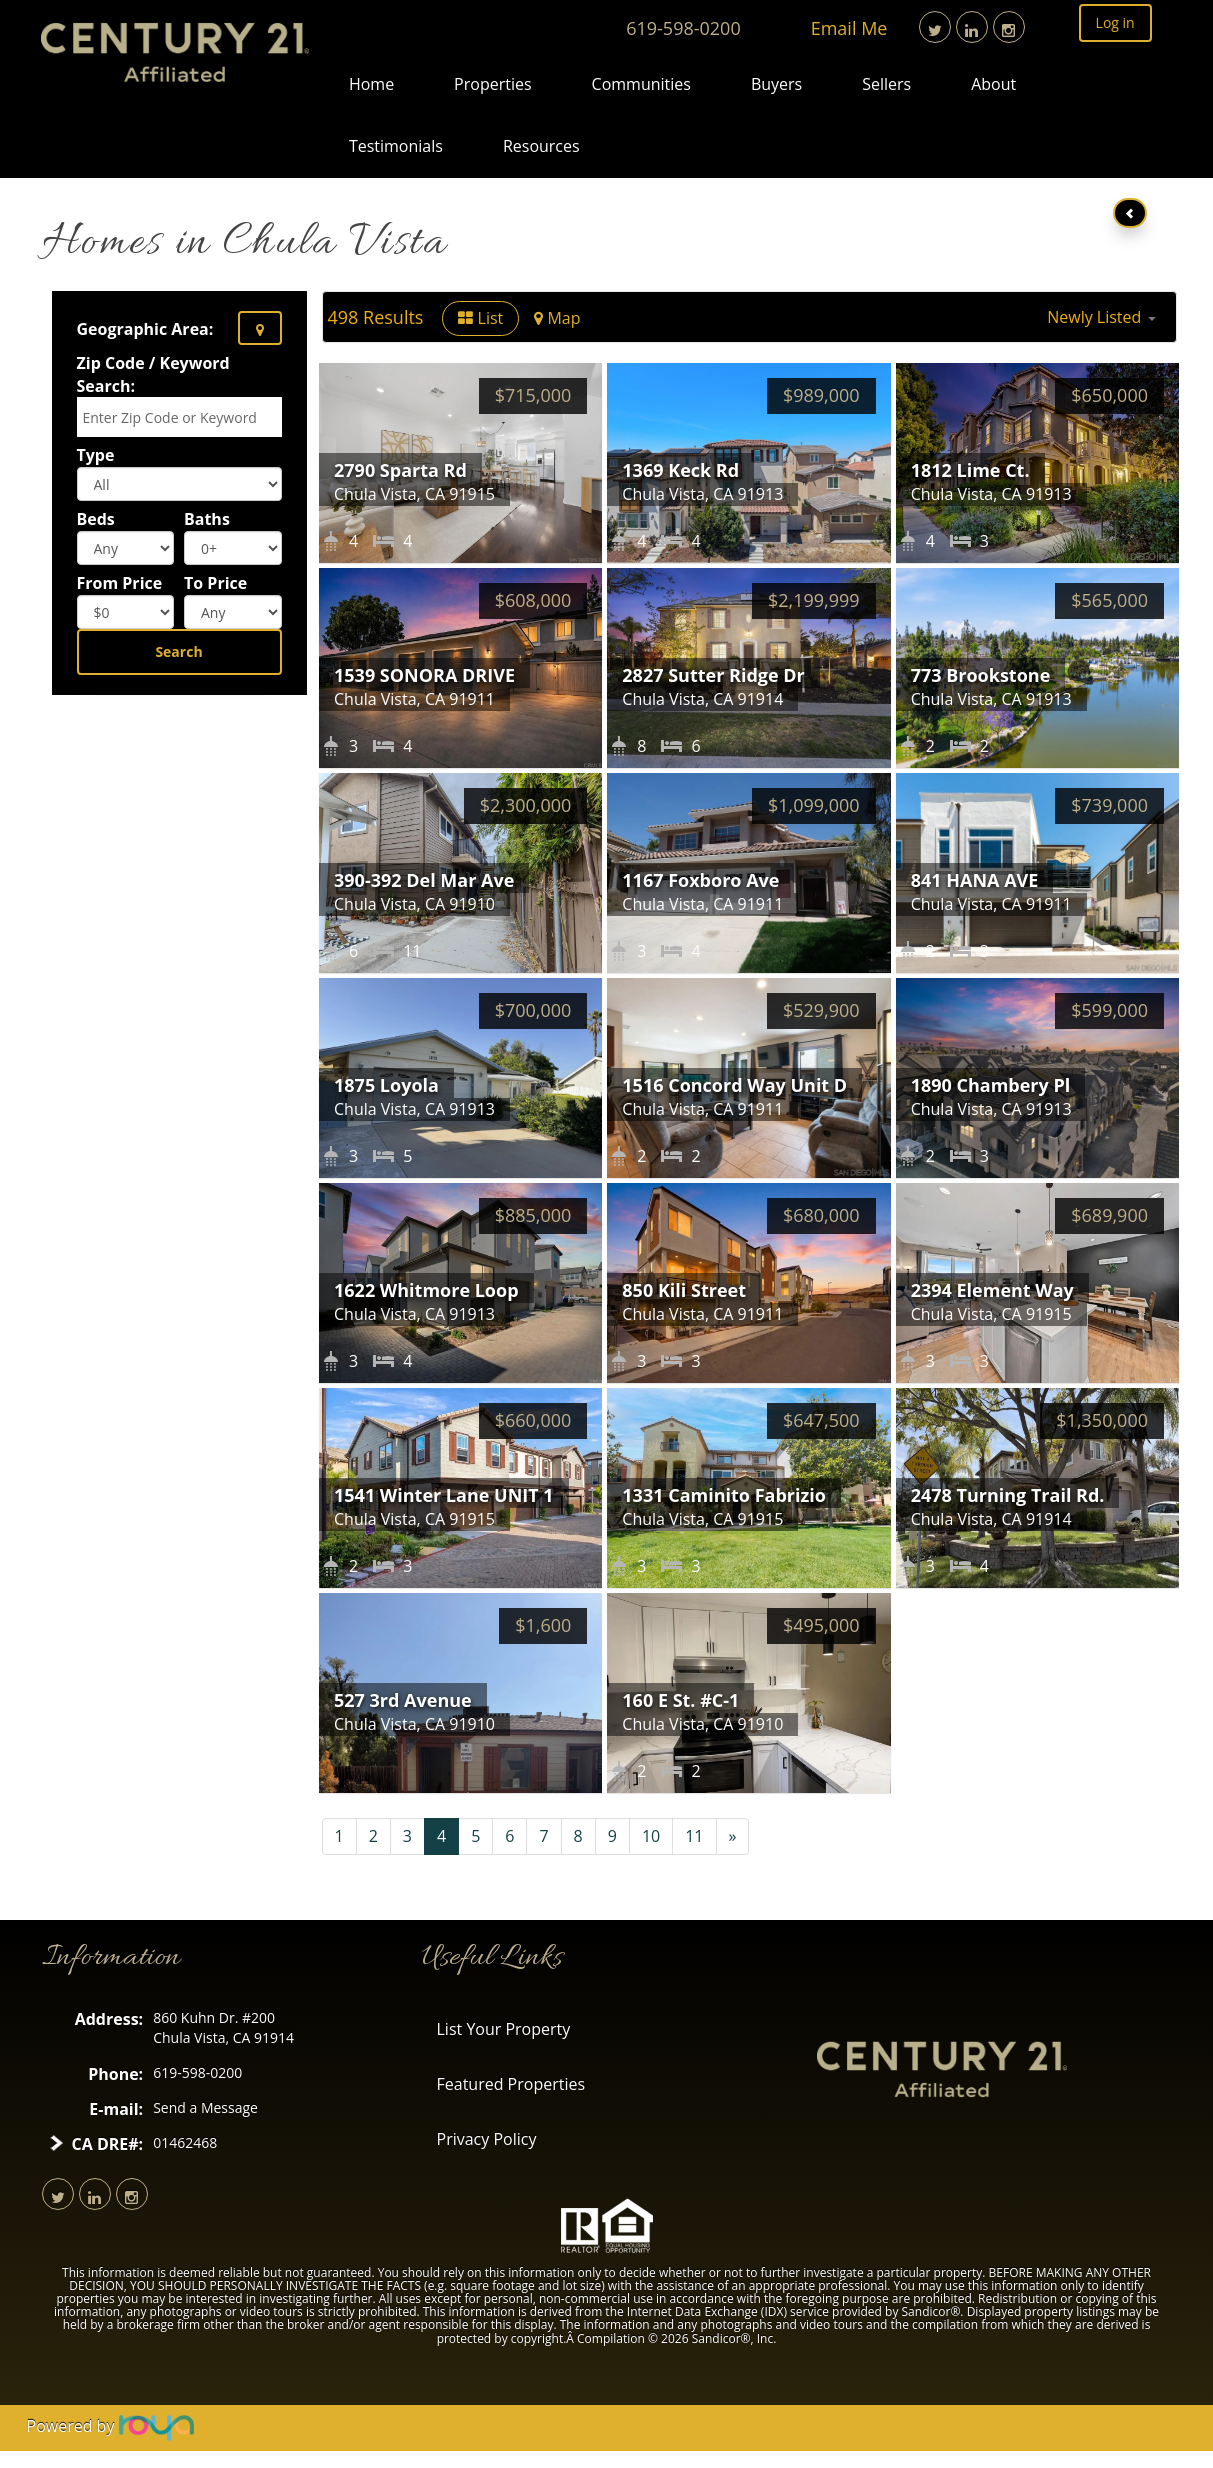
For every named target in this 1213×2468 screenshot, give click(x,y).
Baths (207, 519)
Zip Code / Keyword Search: (153, 374)
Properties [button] (492, 84)
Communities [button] (641, 84)
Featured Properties (511, 2084)
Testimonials (396, 146)
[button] (1101, 317)
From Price (120, 583)
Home (371, 84)
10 (651, 1836)
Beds (96, 519)
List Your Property (504, 2029)
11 (694, 1836)
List (480, 318)
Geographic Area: (145, 329)
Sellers (886, 84)
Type (96, 455)
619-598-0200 (683, 28)
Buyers (776, 84)
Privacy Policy (487, 2139)
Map (557, 318)
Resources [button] (541, 146)
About (993, 84)
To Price (215, 583)
